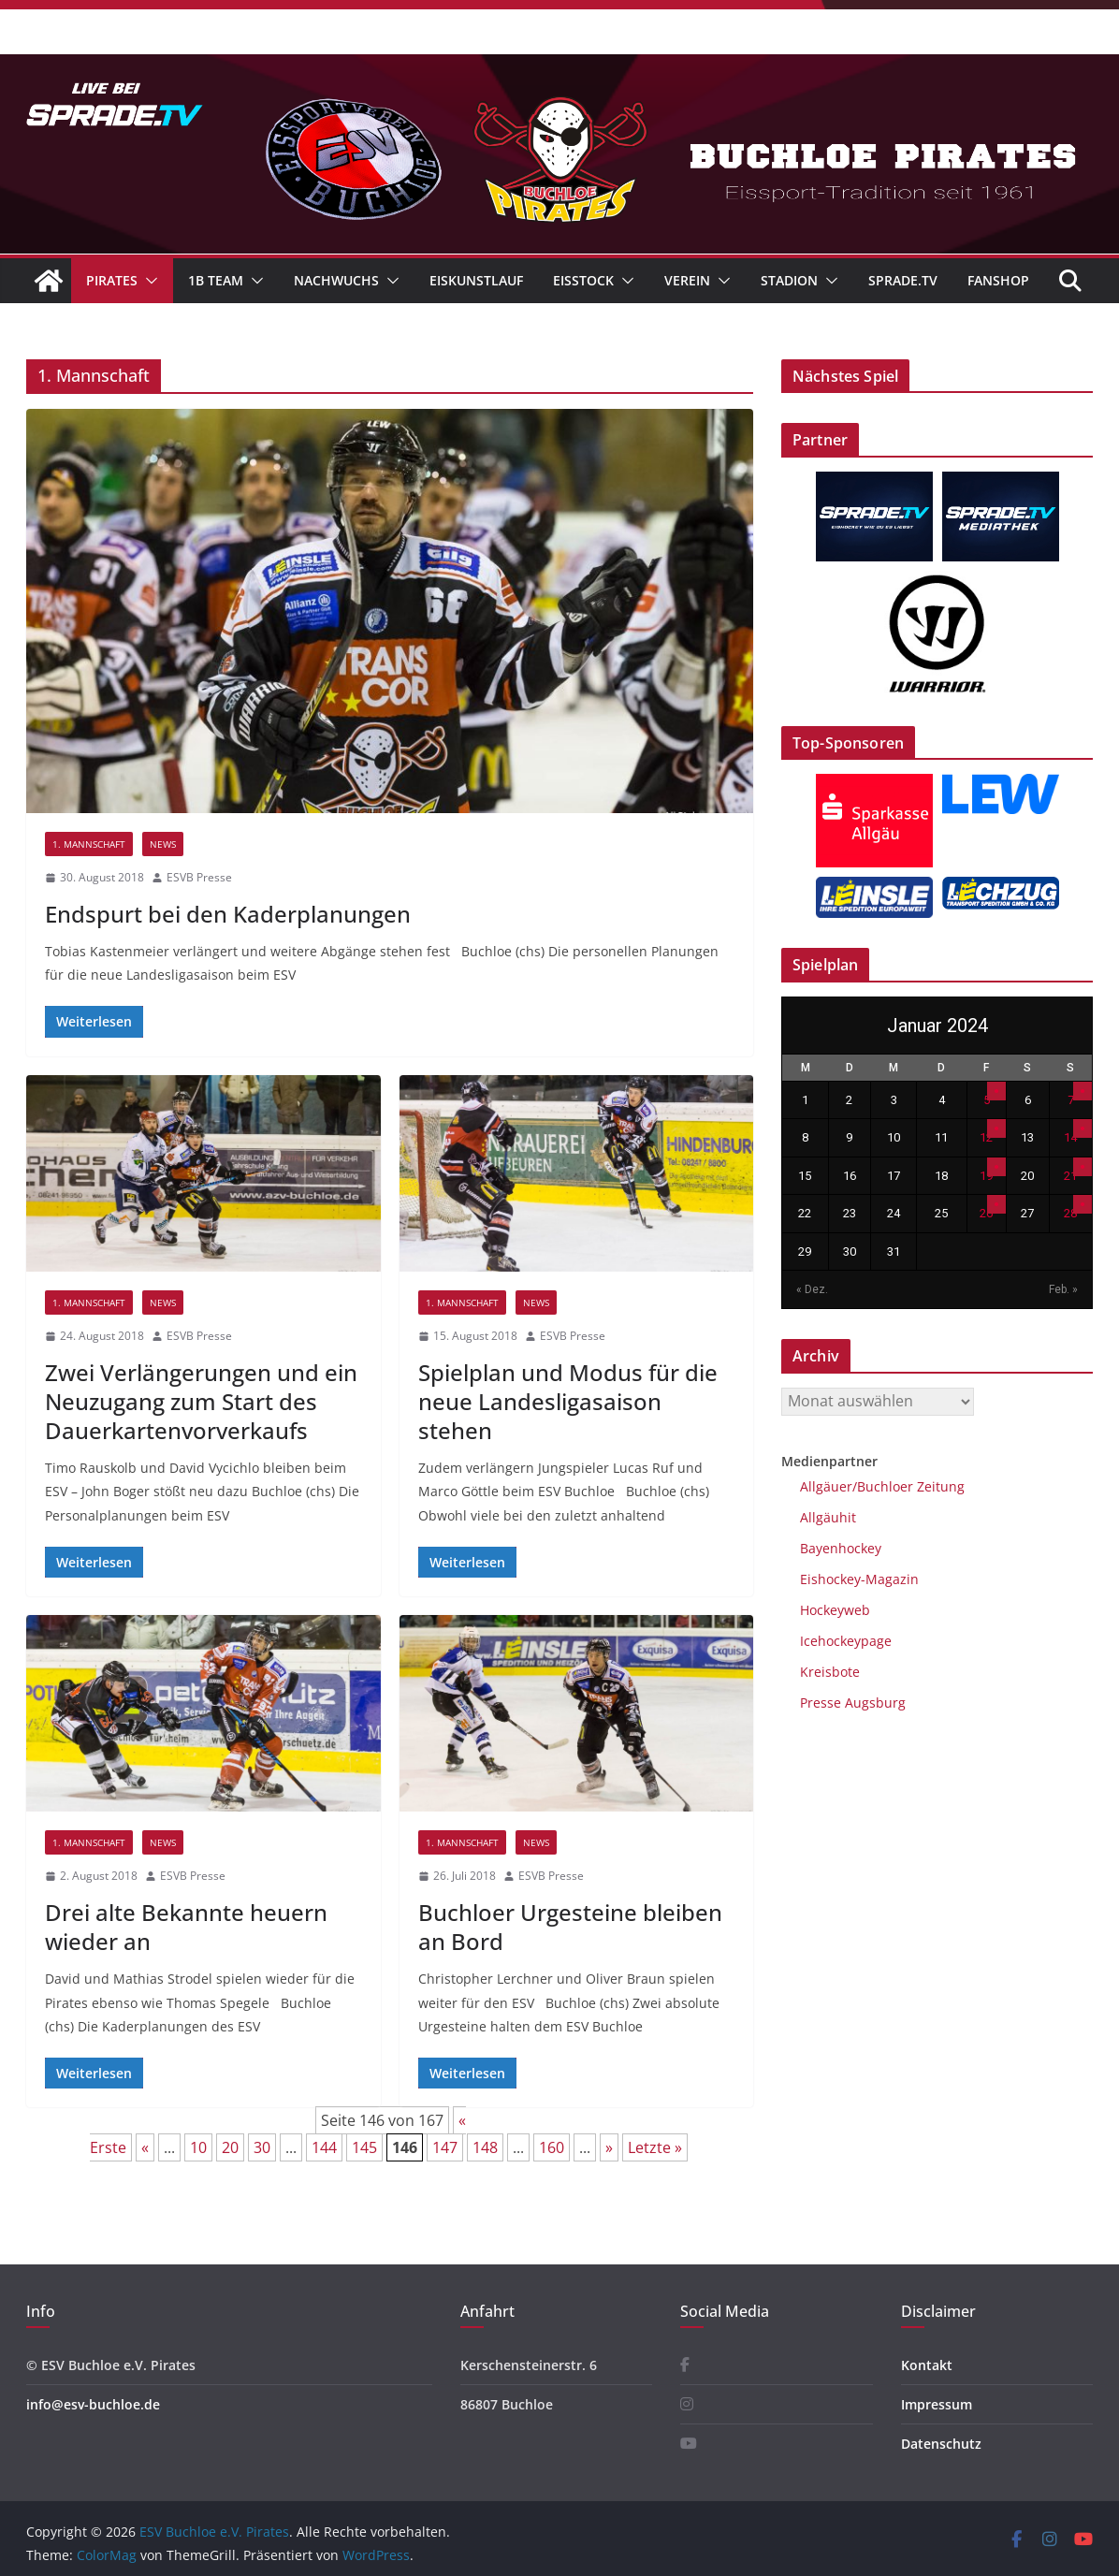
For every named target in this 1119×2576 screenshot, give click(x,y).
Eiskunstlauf (476, 280)
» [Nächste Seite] (609, 2147)
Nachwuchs (336, 280)
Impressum (936, 2404)
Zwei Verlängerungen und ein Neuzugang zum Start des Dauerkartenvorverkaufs (201, 1401)
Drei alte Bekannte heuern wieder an (186, 1927)
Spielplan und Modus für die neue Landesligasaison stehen (568, 1401)
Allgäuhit (828, 1517)
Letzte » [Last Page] (655, 2147)
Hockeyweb (835, 1610)
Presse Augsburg (853, 1702)
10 (198, 2147)
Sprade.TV (902, 280)
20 (230, 2147)
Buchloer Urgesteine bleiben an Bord (570, 1927)
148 (485, 2147)
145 (364, 2147)
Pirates (112, 280)
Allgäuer (826, 1486)
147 (445, 2147)
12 (986, 1137)
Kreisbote (830, 1672)
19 (986, 1176)
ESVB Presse (199, 877)
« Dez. (812, 1289)
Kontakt (926, 2365)
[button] (148, 281)
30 (262, 2147)
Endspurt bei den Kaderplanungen (228, 913)
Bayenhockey (840, 1548)
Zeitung (939, 1486)
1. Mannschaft (88, 844)
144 (324, 2147)
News (163, 844)
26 (986, 1213)
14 (1070, 1137)
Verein (687, 280)
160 (551, 2147)
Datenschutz (941, 2443)
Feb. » (1063, 1289)
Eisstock (583, 280)
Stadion (789, 280)
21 (1070, 1176)
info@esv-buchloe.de (93, 2404)
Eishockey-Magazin (859, 1579)
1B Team (215, 280)
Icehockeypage (846, 1641)
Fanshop (998, 280)
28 (1070, 1213)
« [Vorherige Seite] (145, 2147)
